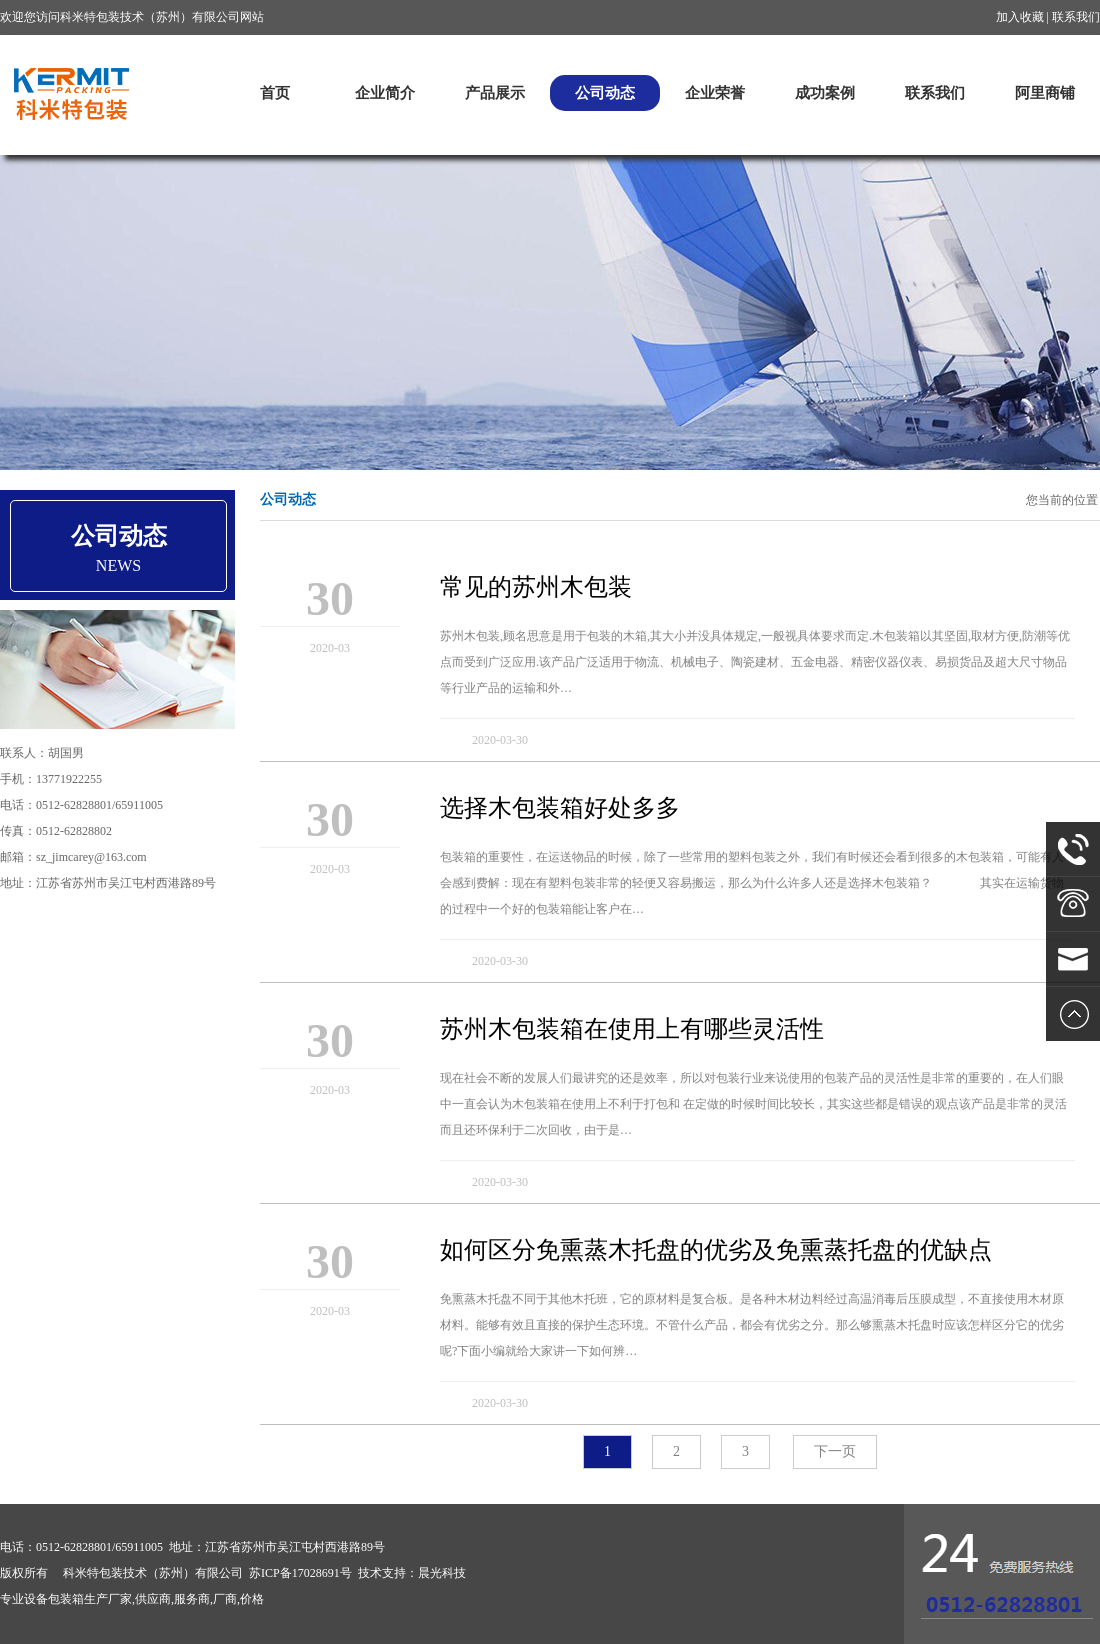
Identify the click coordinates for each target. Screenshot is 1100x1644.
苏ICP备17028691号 (300, 1573)
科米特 (70, 93)
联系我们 (1076, 17)
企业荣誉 (715, 93)
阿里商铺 (1045, 93)
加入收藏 (1020, 17)
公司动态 (605, 93)
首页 (275, 93)
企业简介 (385, 93)
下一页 (835, 1451)
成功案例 (825, 93)
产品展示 (495, 93)
